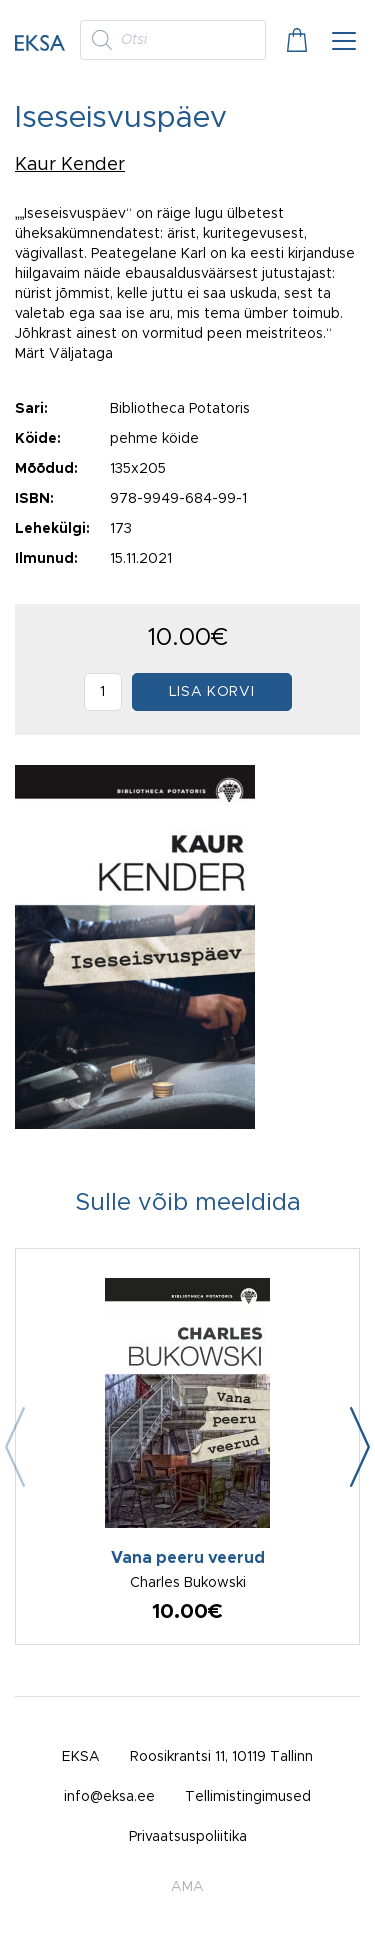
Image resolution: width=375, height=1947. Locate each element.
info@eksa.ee (109, 1797)
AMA (187, 1887)
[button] (360, 1447)
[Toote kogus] (103, 692)
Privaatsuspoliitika (188, 1837)
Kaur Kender (70, 165)
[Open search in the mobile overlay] (173, 40)
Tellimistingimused (248, 1797)
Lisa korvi (212, 692)
